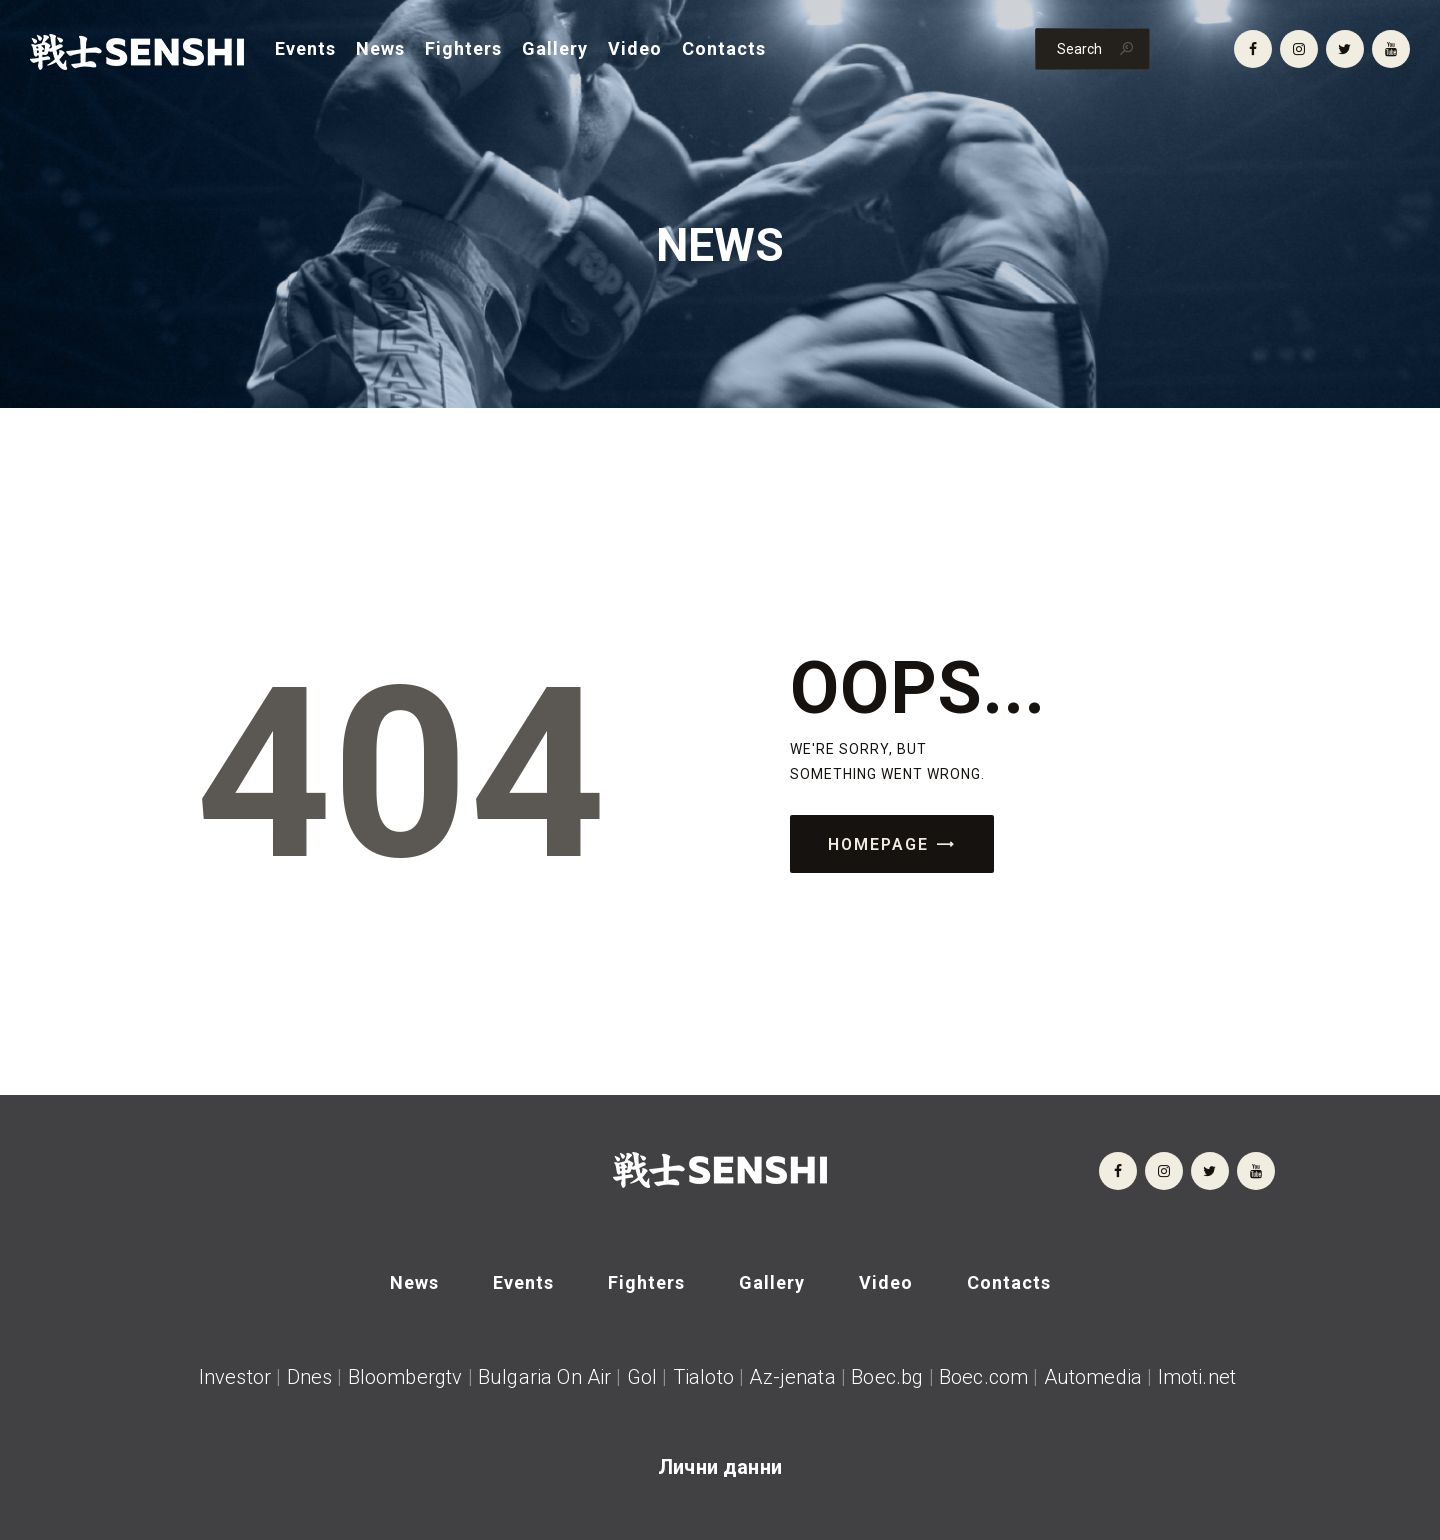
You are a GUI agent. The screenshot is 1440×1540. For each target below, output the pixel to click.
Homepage (878, 844)
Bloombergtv (405, 1377)
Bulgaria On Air (544, 1377)
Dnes (310, 1377)
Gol (642, 1377)
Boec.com (983, 1377)
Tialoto (703, 1377)
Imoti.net (1200, 1377)
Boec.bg (884, 1377)
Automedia (1093, 1377)
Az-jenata (792, 1377)
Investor (235, 1377)
